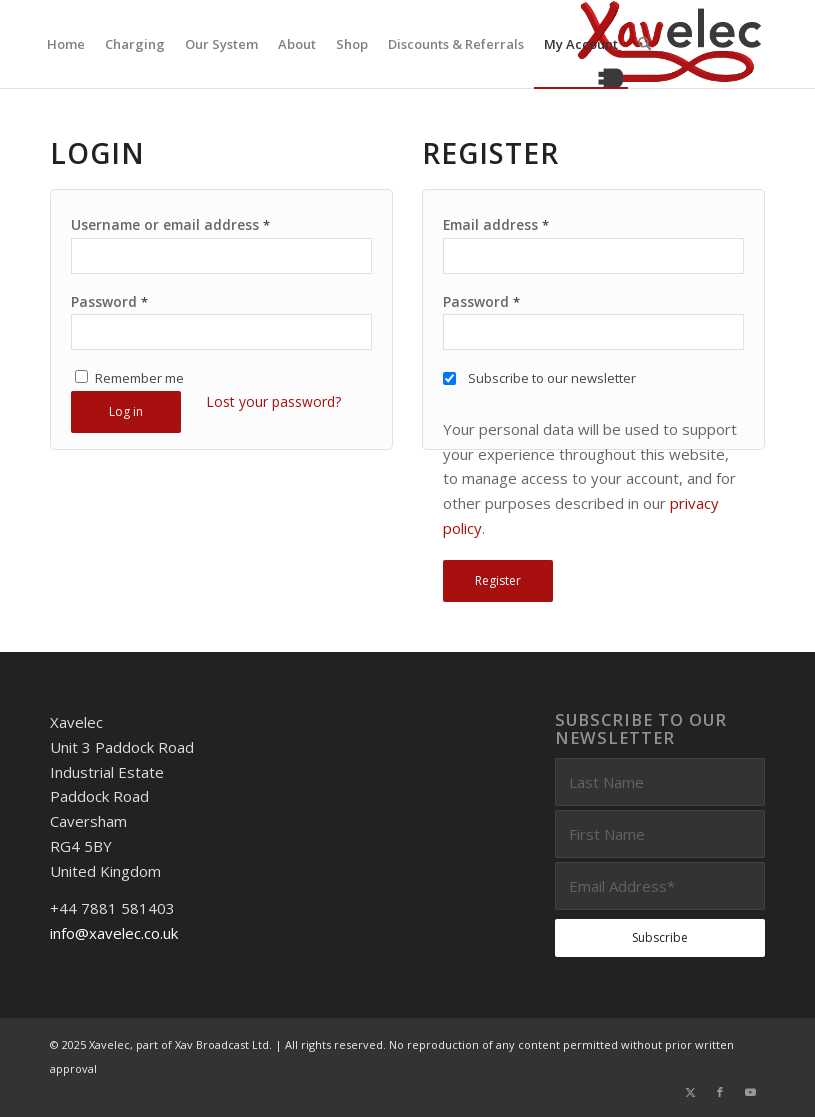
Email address (496, 224)
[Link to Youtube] (750, 1092)
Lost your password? (273, 401)
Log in (126, 411)
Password (109, 301)
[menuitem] (66, 44)
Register (498, 580)
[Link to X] (690, 1092)
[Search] (644, 44)
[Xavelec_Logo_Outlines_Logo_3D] (669, 44)
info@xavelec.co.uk (114, 933)
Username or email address (170, 224)
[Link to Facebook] (720, 1092)
